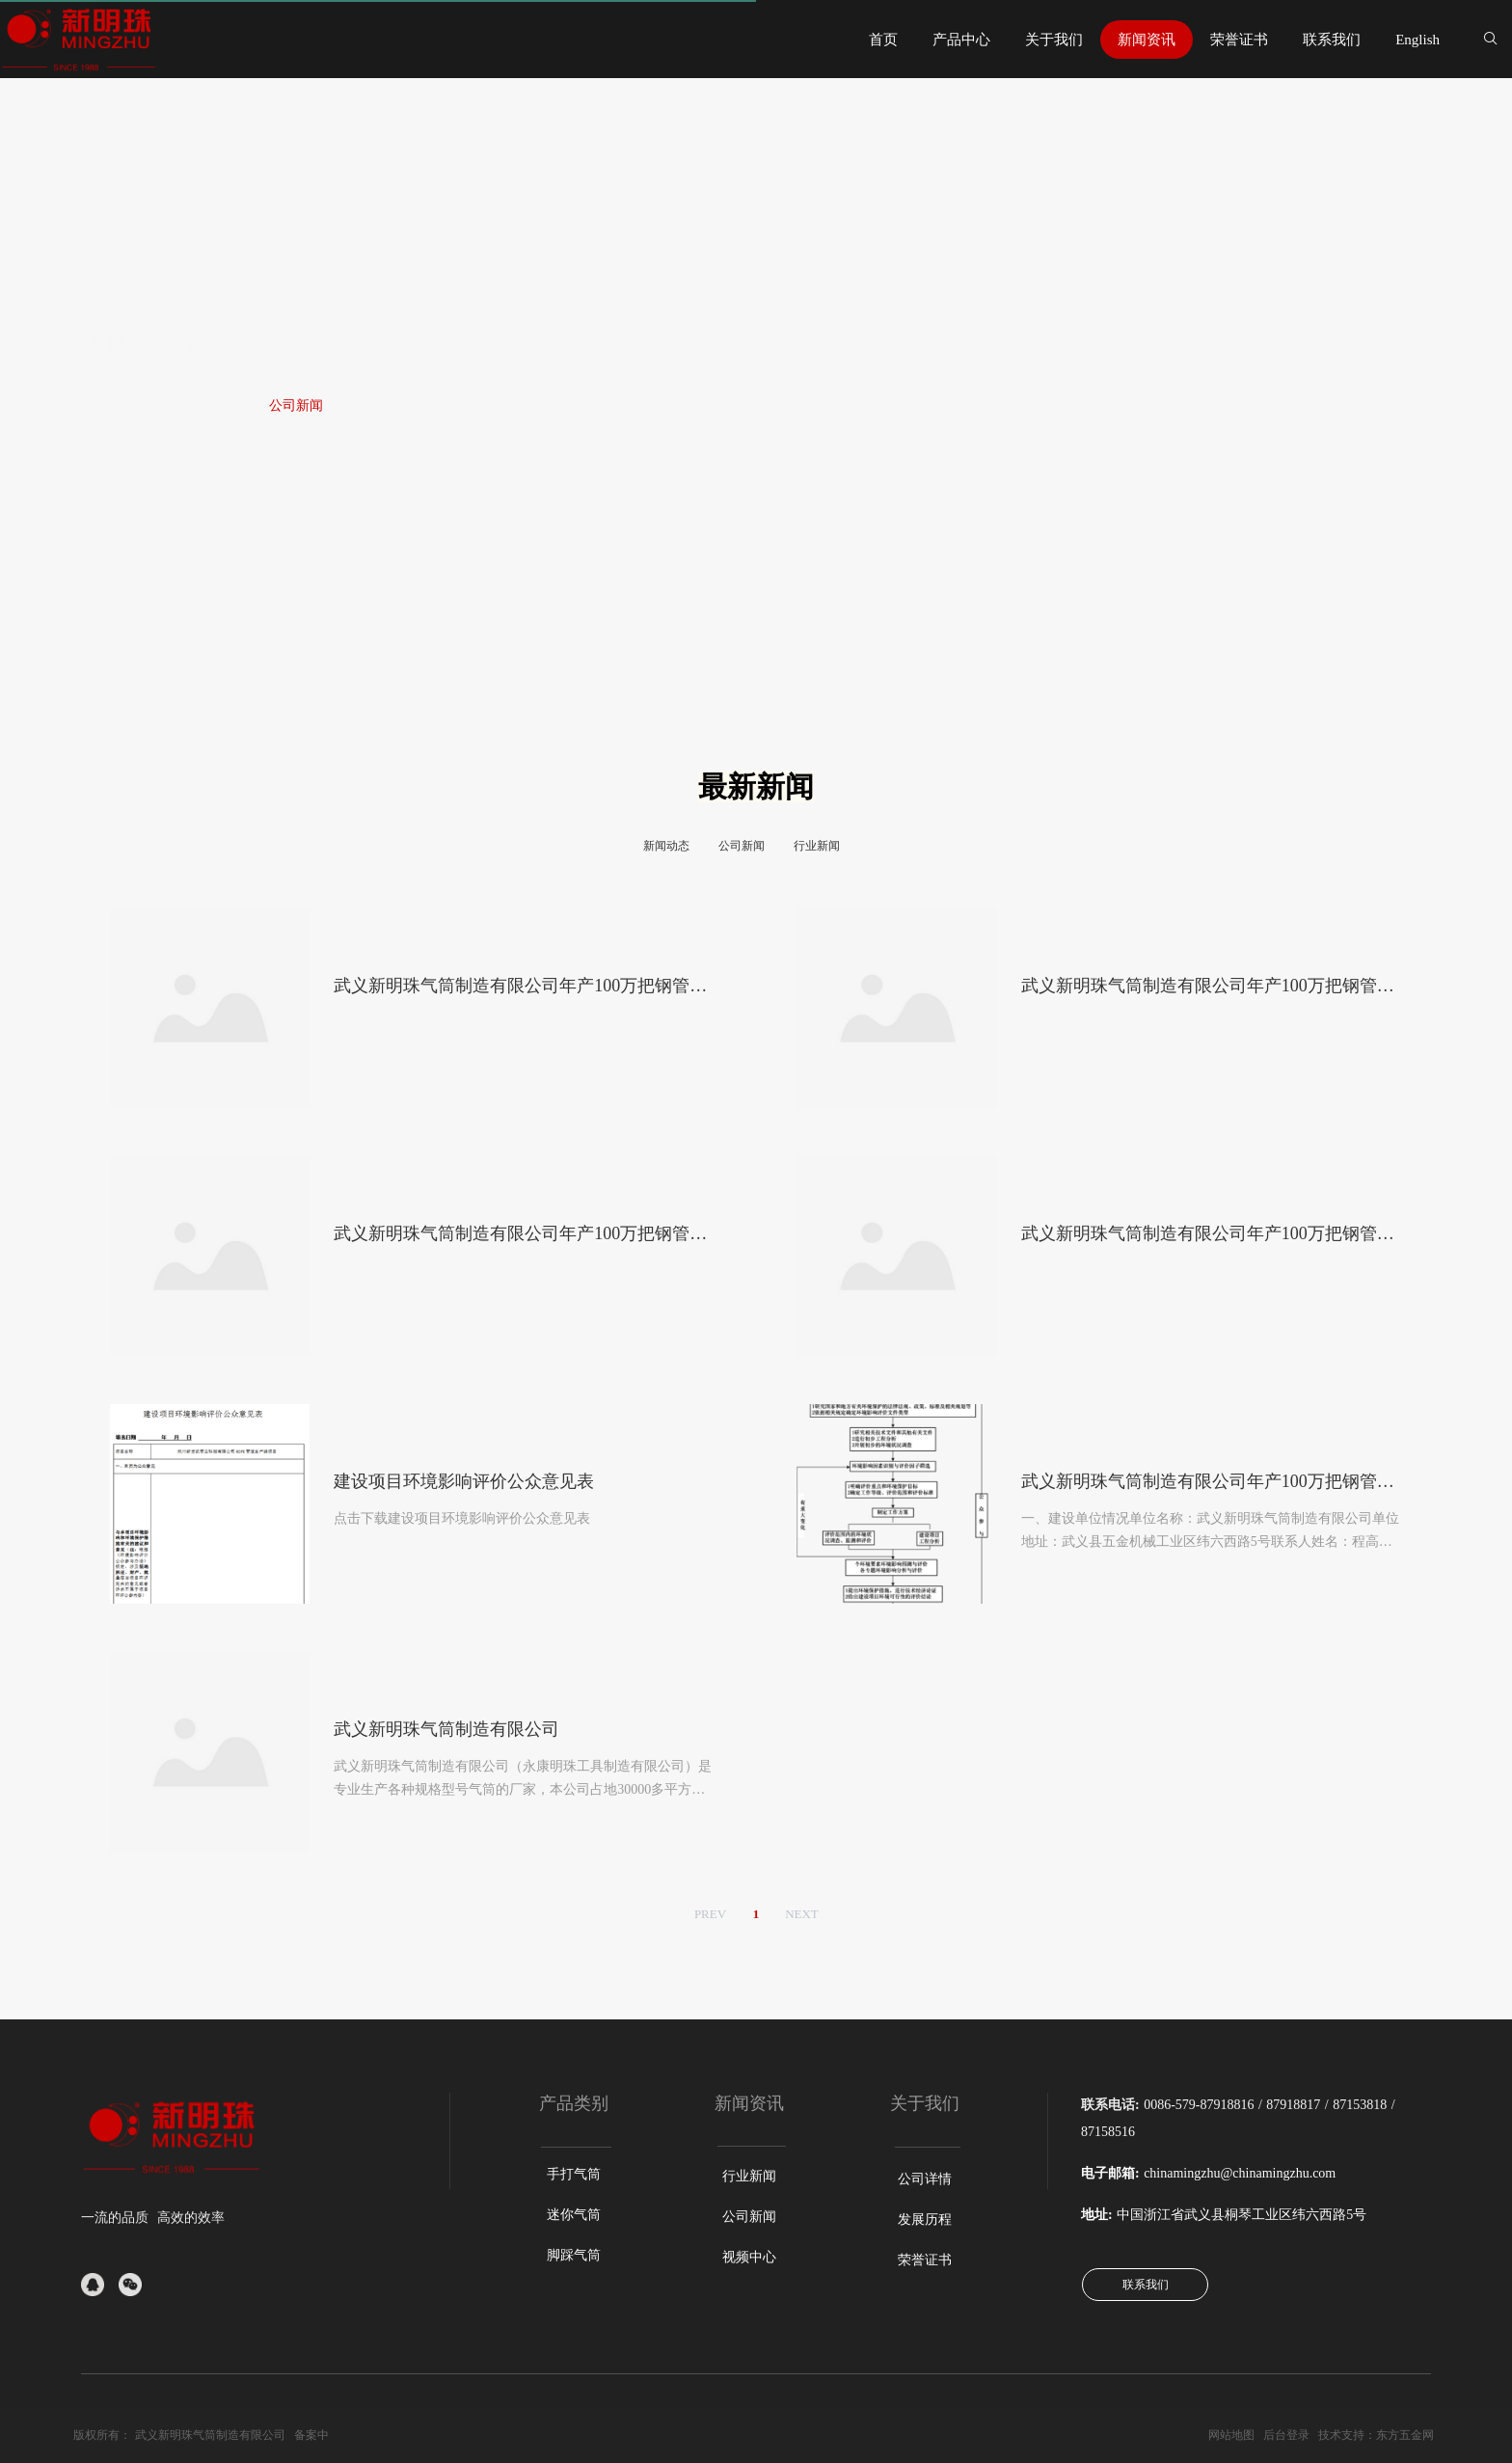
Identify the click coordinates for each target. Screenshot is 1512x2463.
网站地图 (1231, 2435)
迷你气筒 (574, 2214)
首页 (158, 405)
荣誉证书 (925, 2260)
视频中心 (749, 2257)
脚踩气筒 (574, 2255)
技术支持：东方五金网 (1376, 2435)
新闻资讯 (220, 405)
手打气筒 (574, 2174)
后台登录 (1286, 2435)
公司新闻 (296, 405)
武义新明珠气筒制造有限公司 (210, 2435)
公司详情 (925, 2179)
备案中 (311, 2435)
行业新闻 (749, 2176)
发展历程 (925, 2219)
